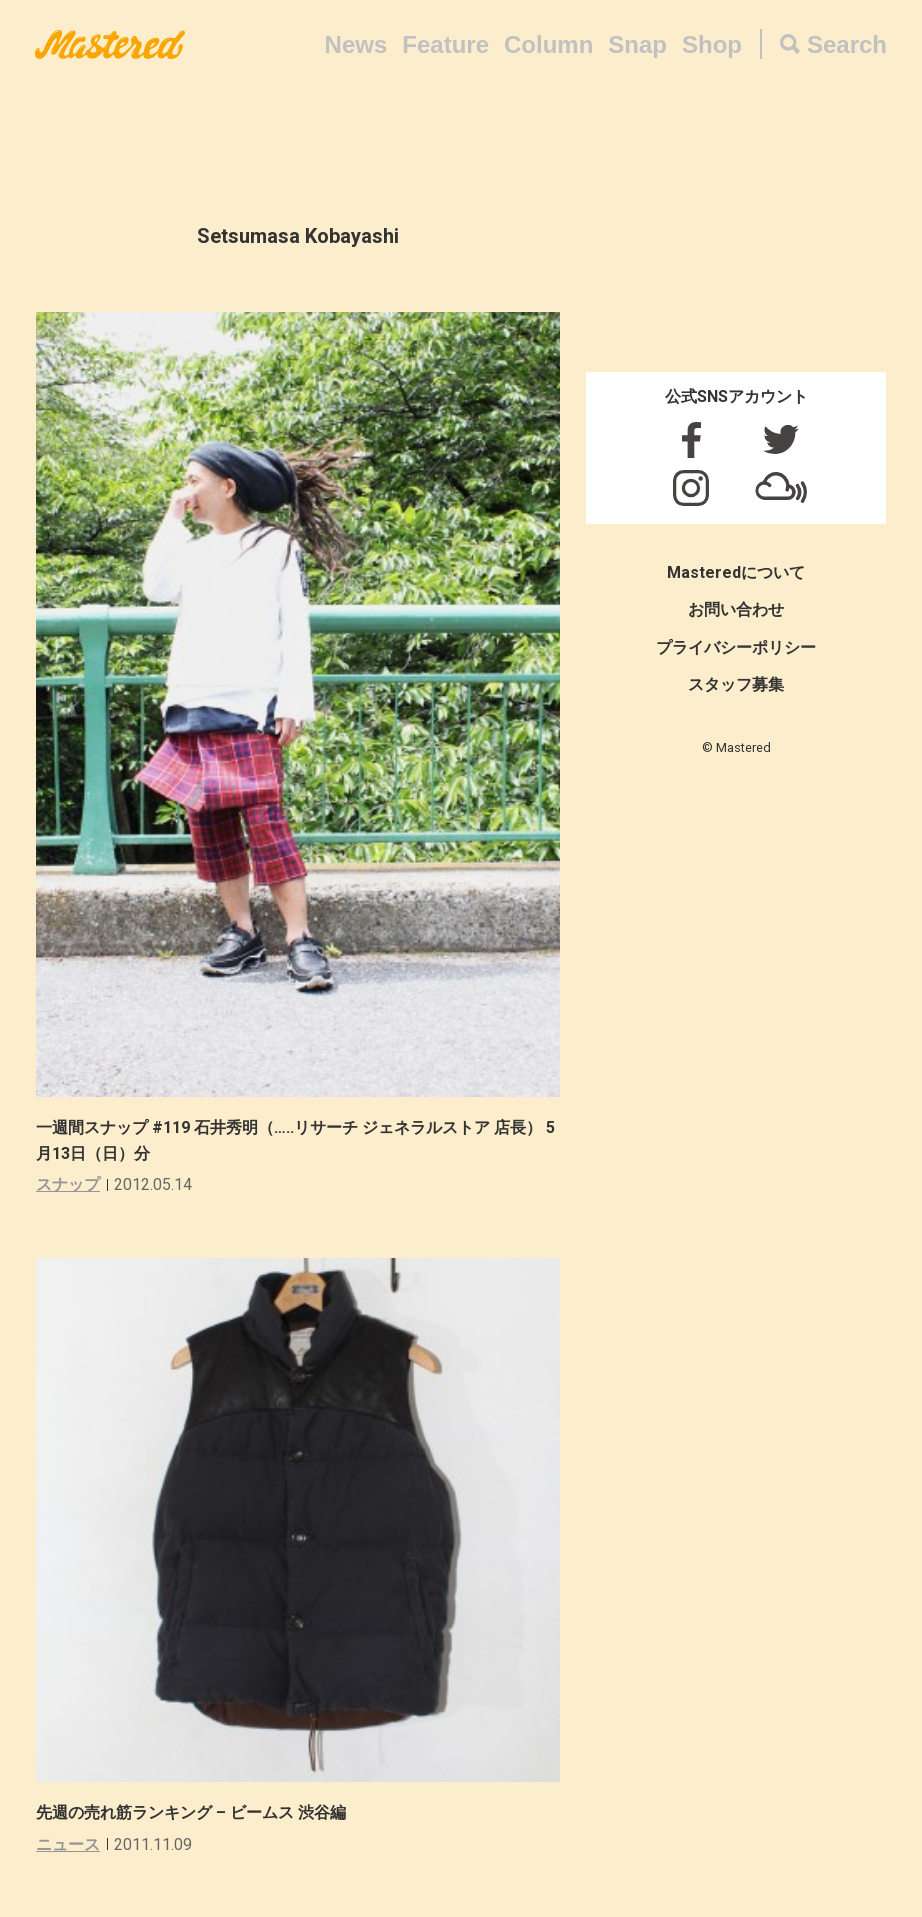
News (356, 44)
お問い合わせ (736, 609)
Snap (637, 44)
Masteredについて (736, 572)
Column (548, 44)
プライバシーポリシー (736, 647)
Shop (712, 44)
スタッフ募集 (736, 684)
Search (847, 44)
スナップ (68, 1184)
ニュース (68, 1844)
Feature (445, 44)
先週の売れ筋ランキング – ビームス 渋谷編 (191, 1812)
